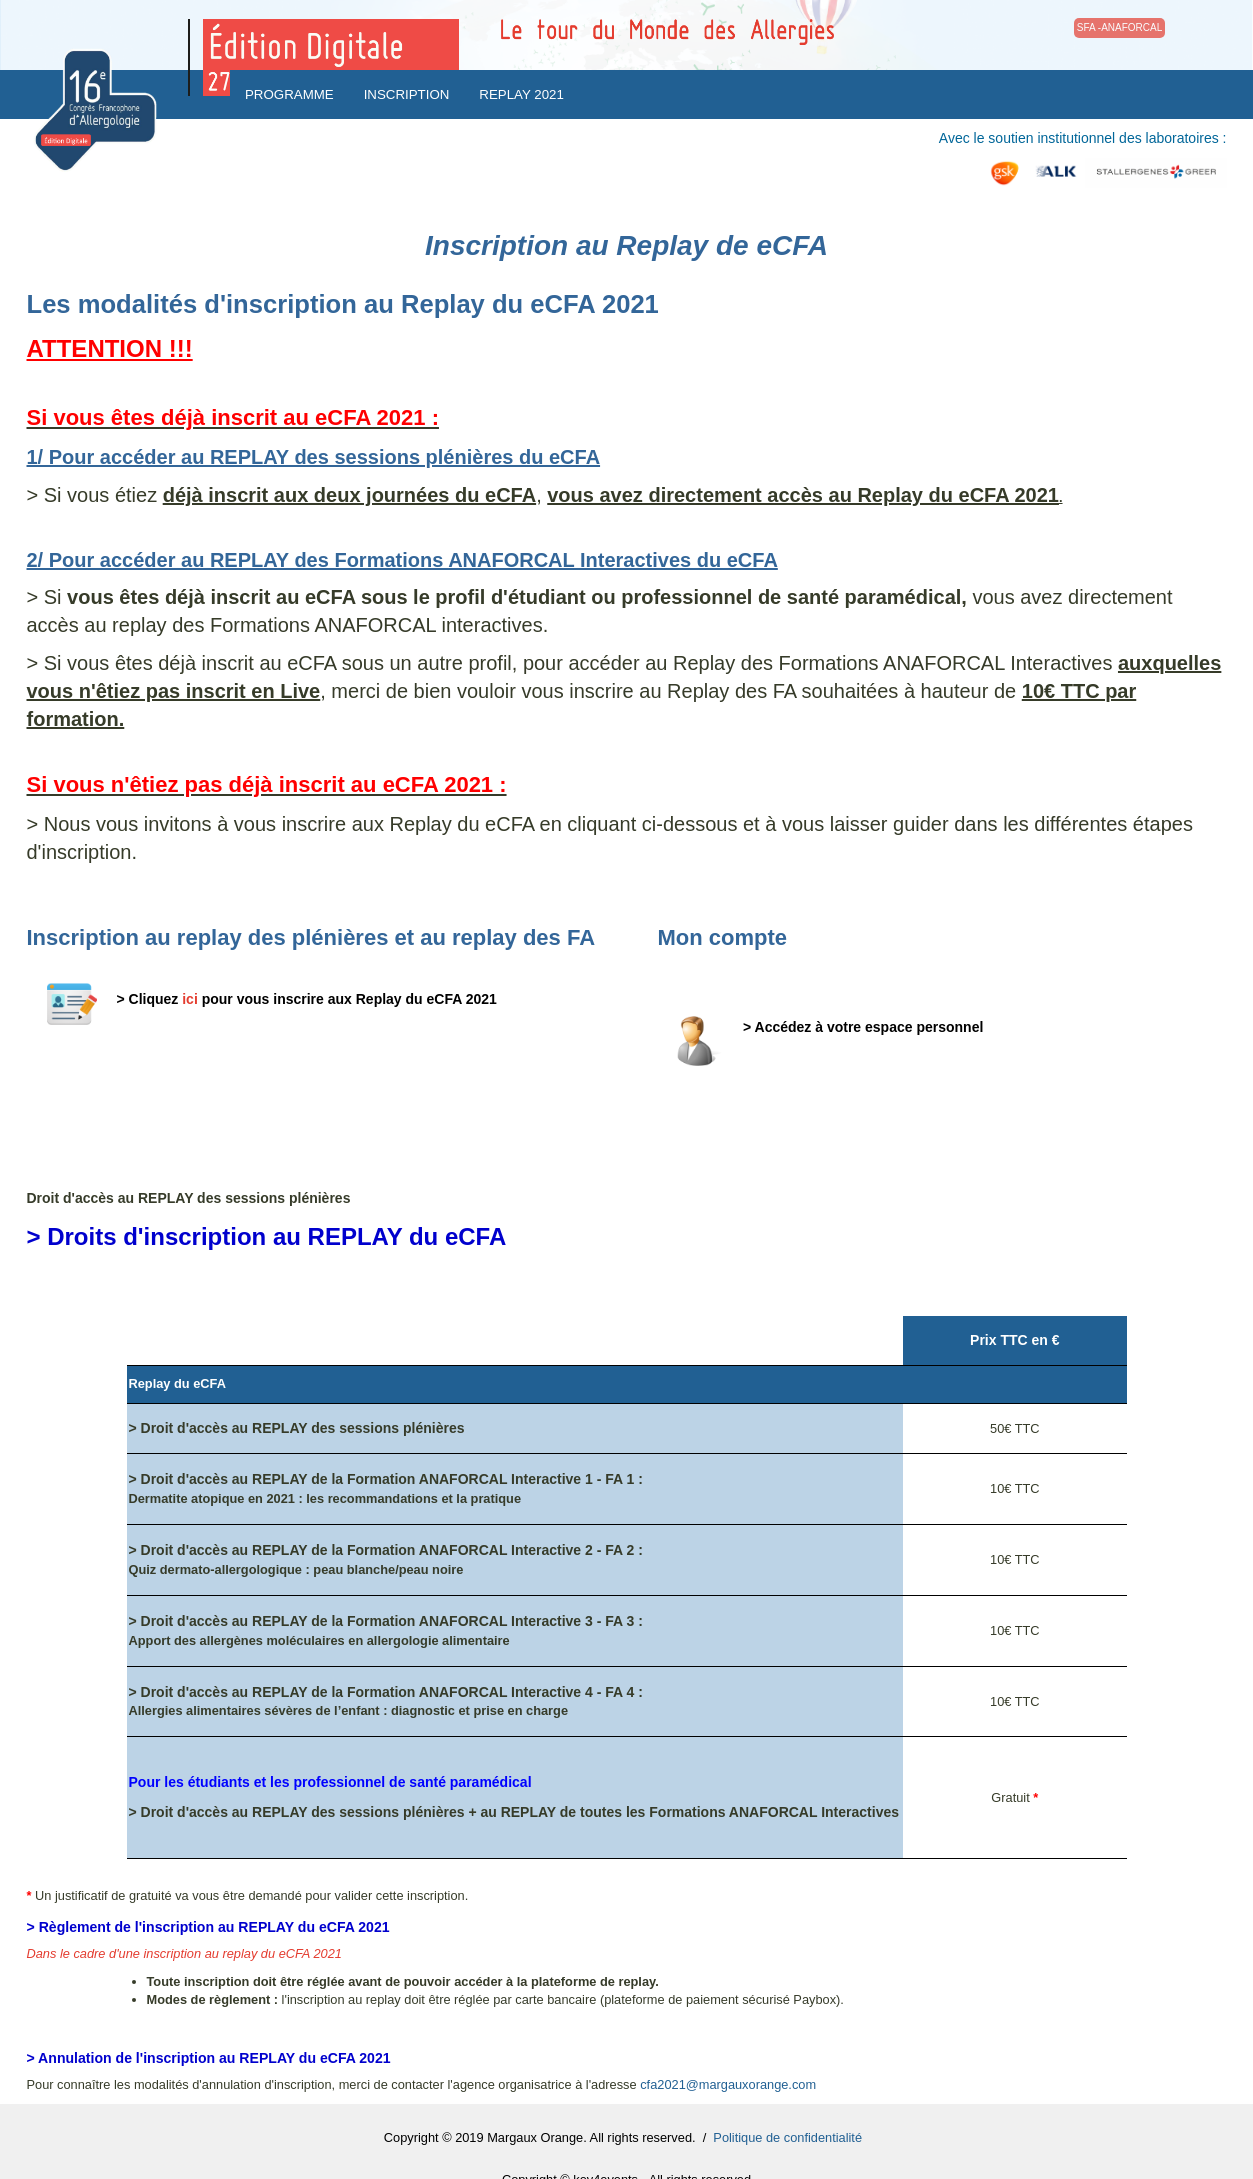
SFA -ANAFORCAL (1120, 27)
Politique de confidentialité (787, 2137)
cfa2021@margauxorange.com (728, 2084)
